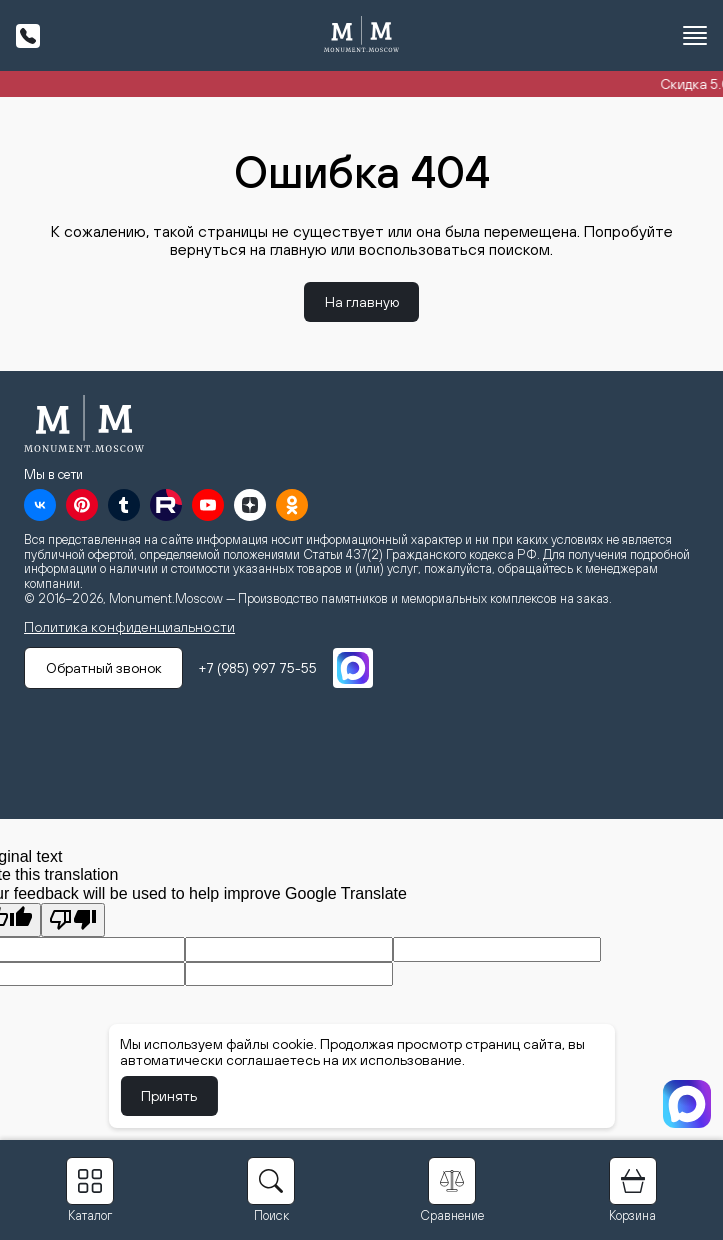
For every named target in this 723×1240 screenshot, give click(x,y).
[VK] (40, 505)
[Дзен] (250, 505)
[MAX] (360, 668)
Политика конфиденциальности (129, 627)
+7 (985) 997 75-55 (265, 668)
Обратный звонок (107, 668)
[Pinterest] (82, 505)
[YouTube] (208, 505)
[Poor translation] (73, 920)
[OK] (292, 505)
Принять (173, 1096)
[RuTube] (166, 505)
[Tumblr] (124, 505)
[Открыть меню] (695, 36)
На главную (362, 302)
